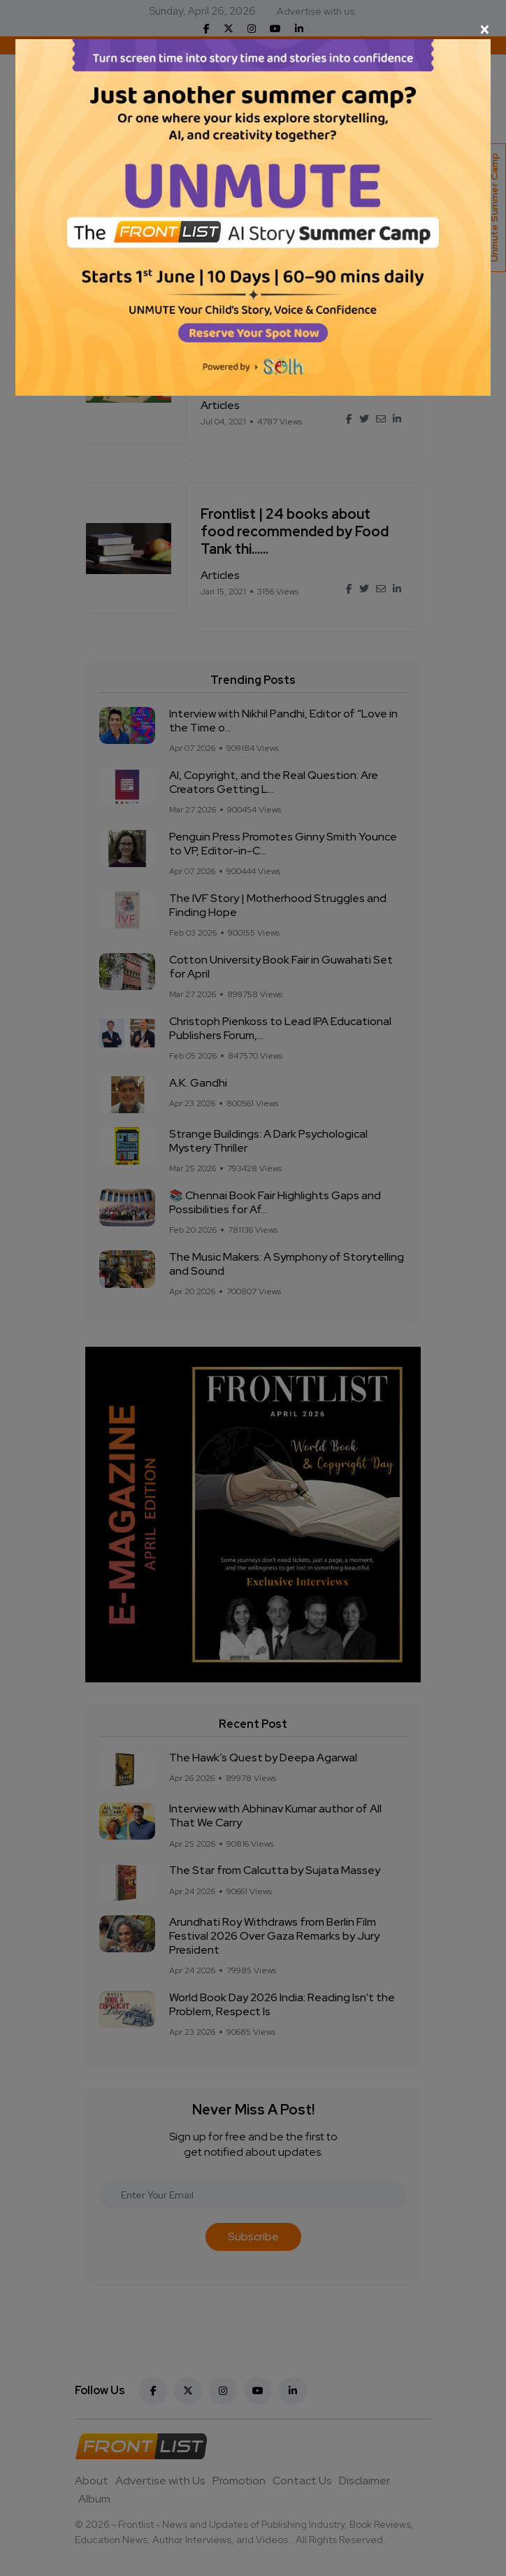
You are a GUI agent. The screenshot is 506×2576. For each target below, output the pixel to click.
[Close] (253, 29)
